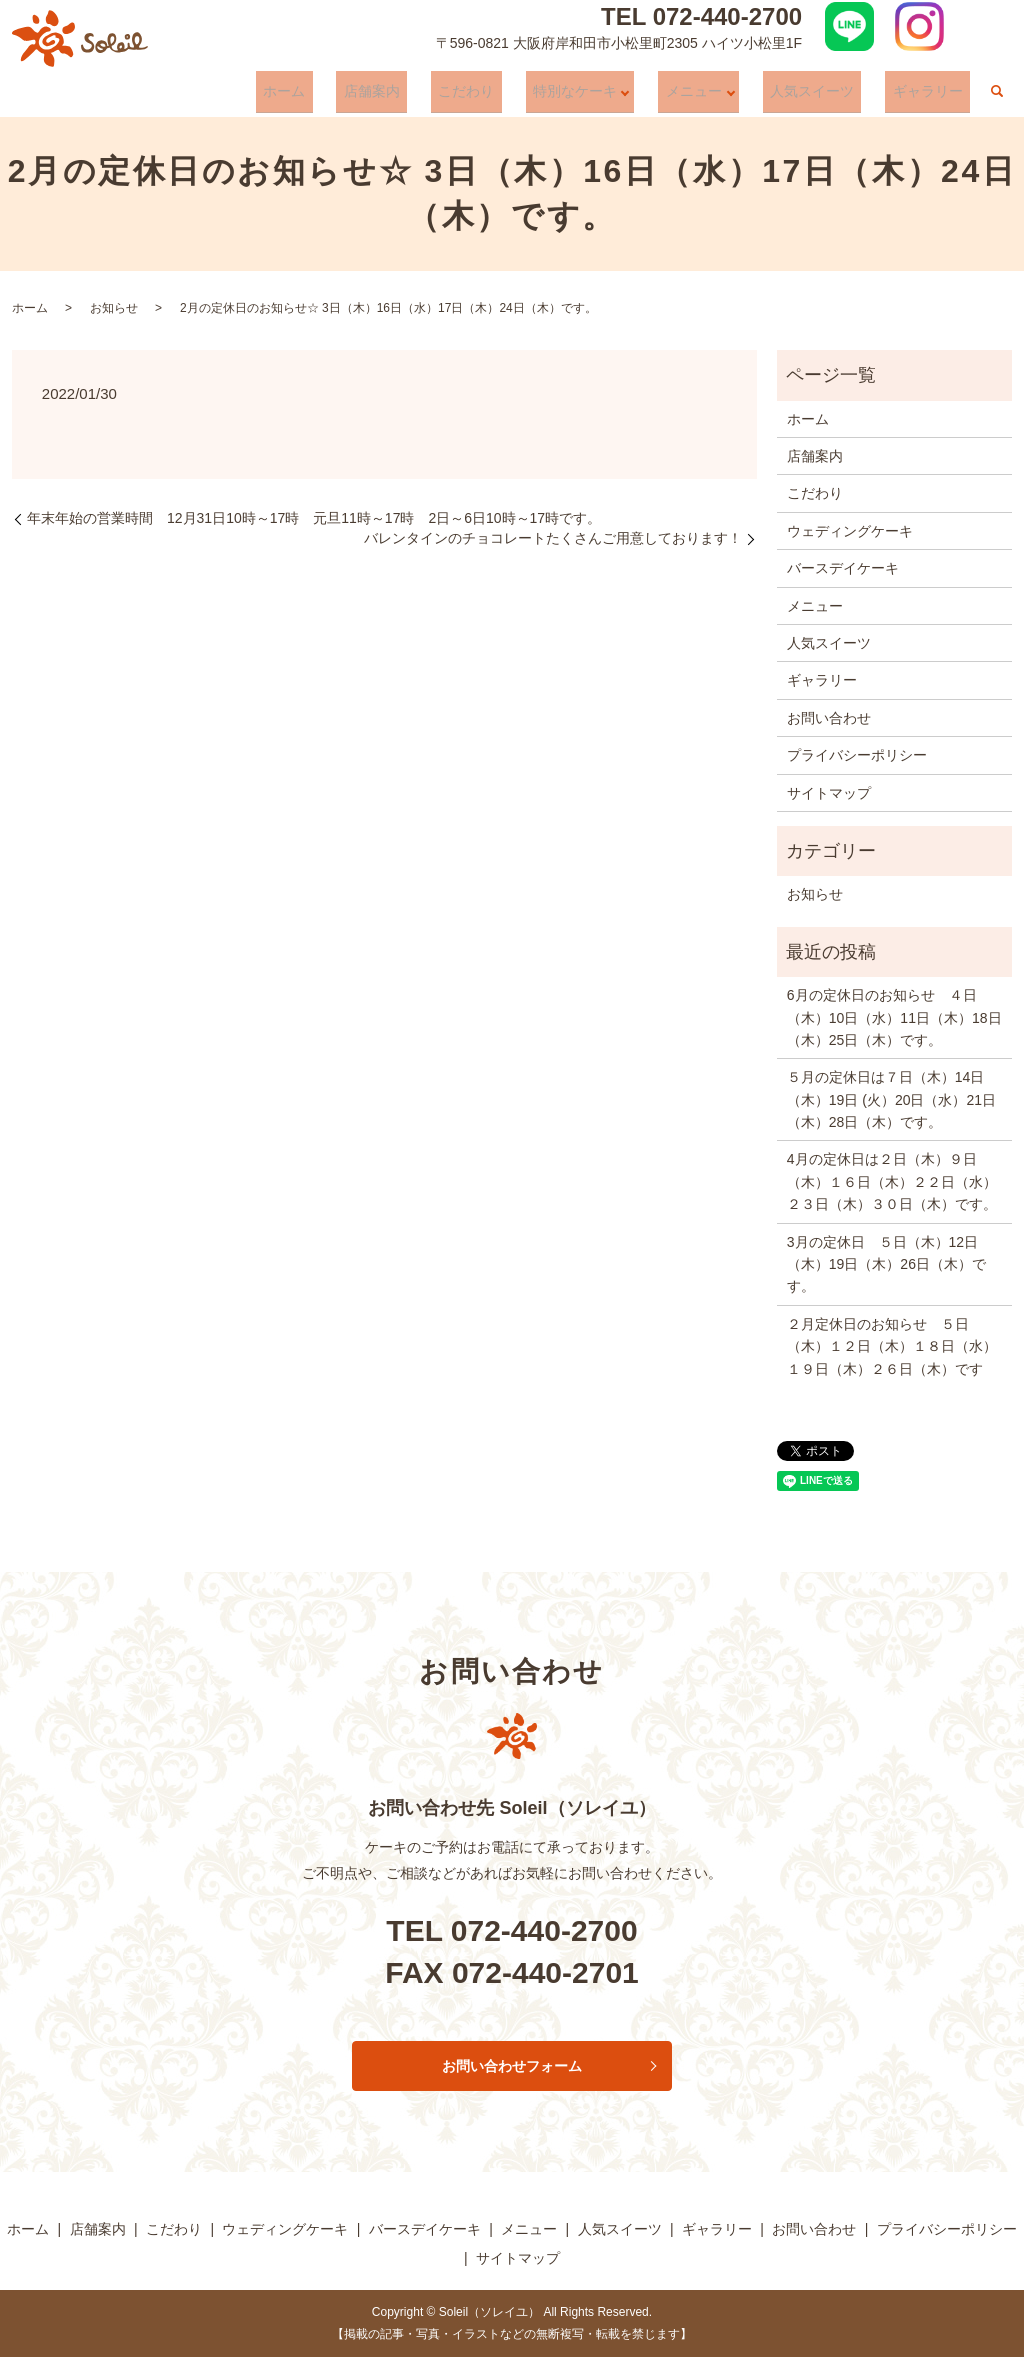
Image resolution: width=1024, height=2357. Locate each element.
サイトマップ (829, 793)
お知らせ (114, 308)
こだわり (511, 96)
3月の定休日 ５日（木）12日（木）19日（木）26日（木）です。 (886, 1264)
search (997, 97)
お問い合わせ (829, 718)
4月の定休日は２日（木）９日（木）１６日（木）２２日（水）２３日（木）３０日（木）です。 (892, 1181)
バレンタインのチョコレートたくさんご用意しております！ (553, 538)
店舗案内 (431, 96)
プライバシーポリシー (857, 755)
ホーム (358, 96)
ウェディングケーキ (850, 531)
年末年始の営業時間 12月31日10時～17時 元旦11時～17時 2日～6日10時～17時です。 (314, 518)
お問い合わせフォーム (512, 2066)
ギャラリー (935, 96)
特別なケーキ (605, 96)
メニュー (720, 96)
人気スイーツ (834, 96)
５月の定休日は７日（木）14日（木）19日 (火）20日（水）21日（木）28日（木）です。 (891, 1099)
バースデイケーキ (843, 568)
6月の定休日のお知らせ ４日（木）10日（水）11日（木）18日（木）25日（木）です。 (894, 1017)
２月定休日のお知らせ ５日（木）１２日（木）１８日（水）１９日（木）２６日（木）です (892, 1346)
